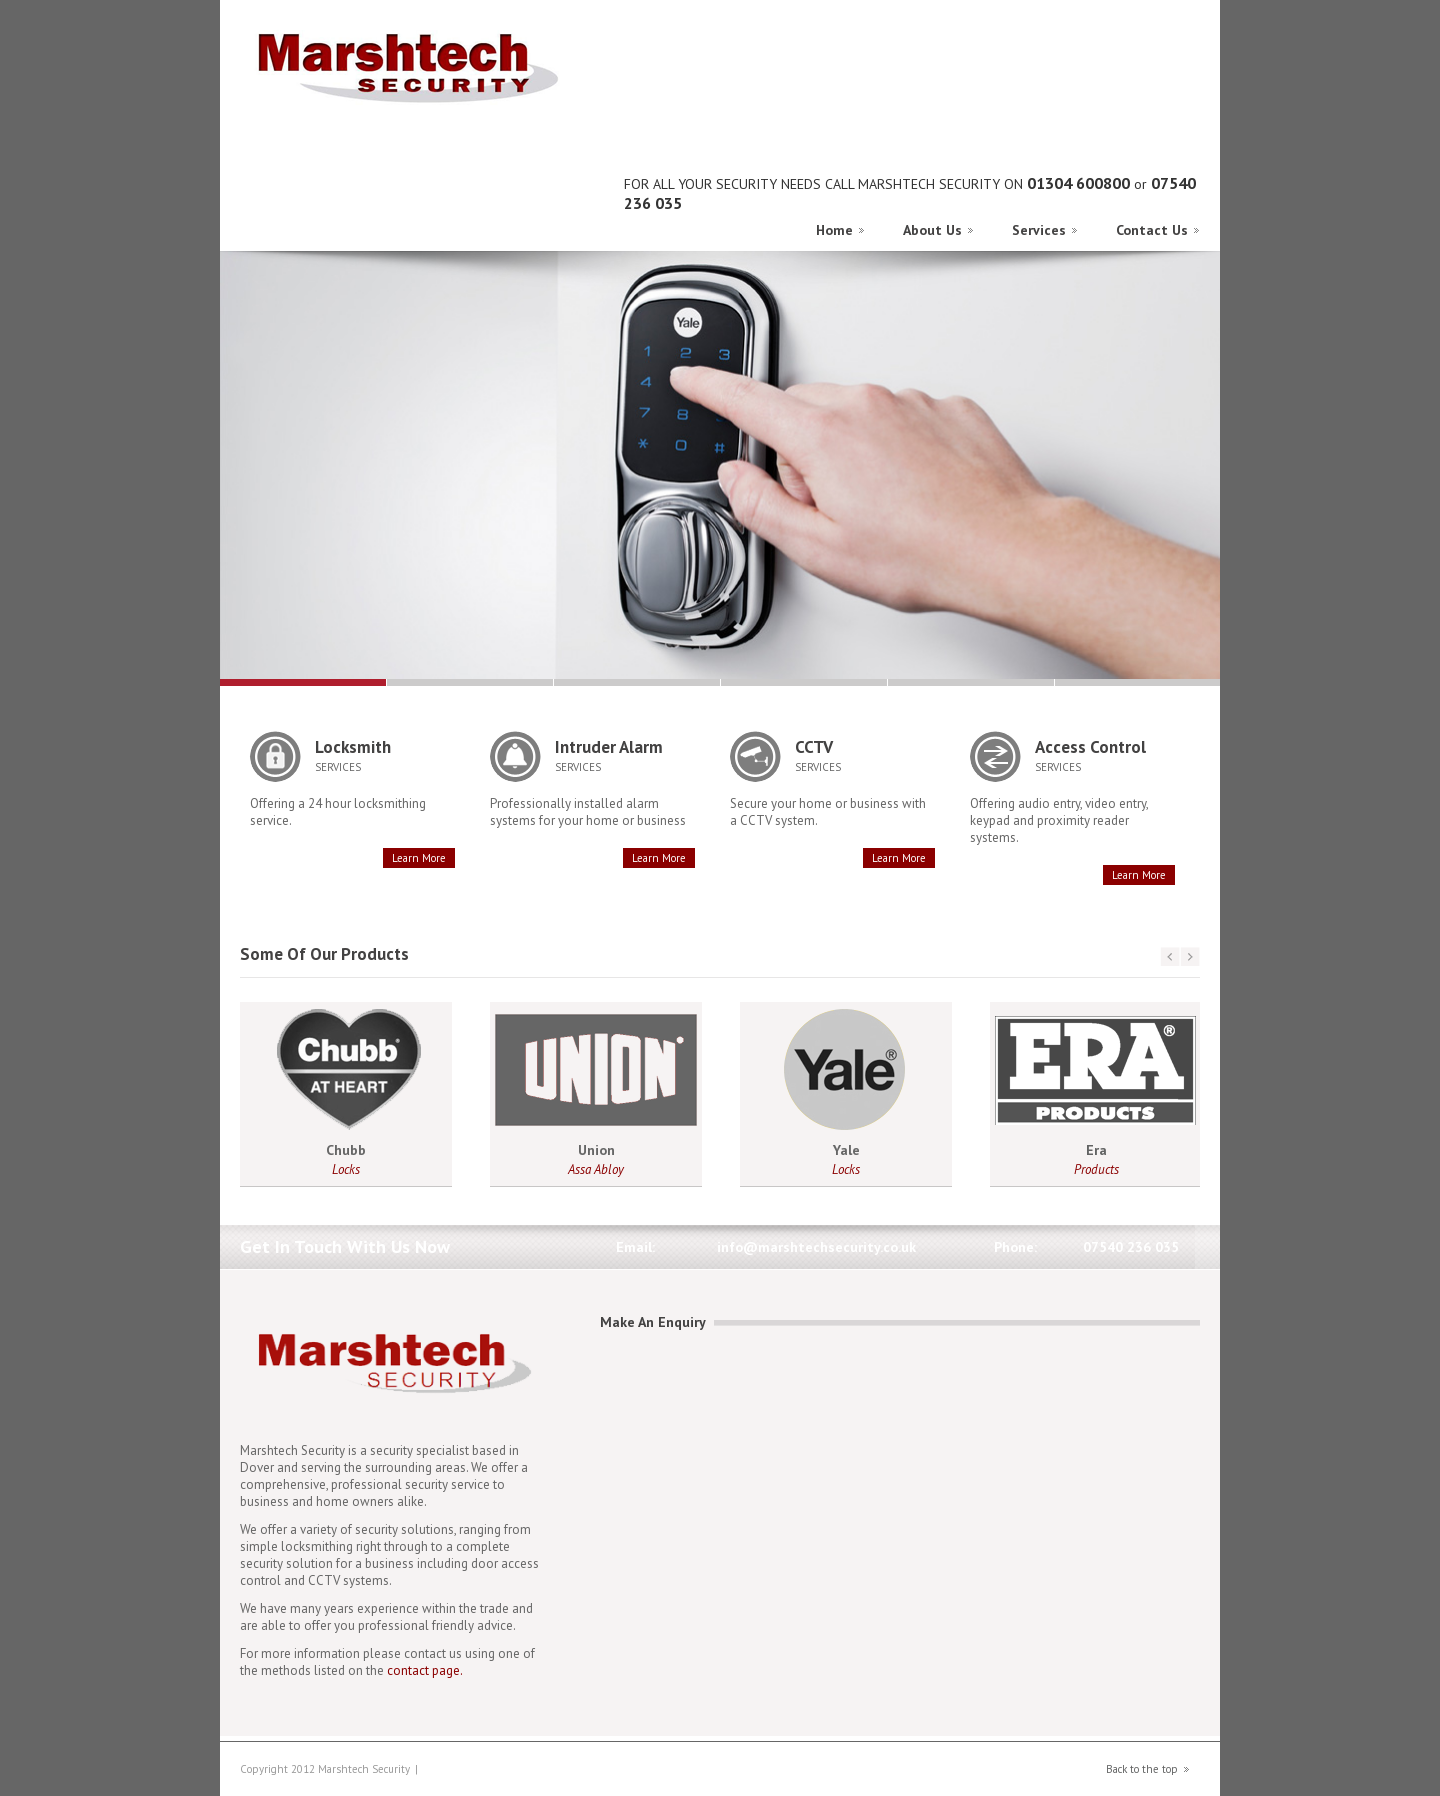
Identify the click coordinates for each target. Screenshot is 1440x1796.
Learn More (419, 858)
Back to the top (1142, 1769)
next (1190, 957)
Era (1096, 1150)
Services (1039, 230)
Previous (1159, 260)
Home (834, 230)
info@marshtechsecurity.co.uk (816, 1247)
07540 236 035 (1131, 1247)
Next (1179, 260)
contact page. (425, 1670)
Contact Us (1152, 230)
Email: (635, 1247)
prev (1170, 957)
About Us (932, 230)
